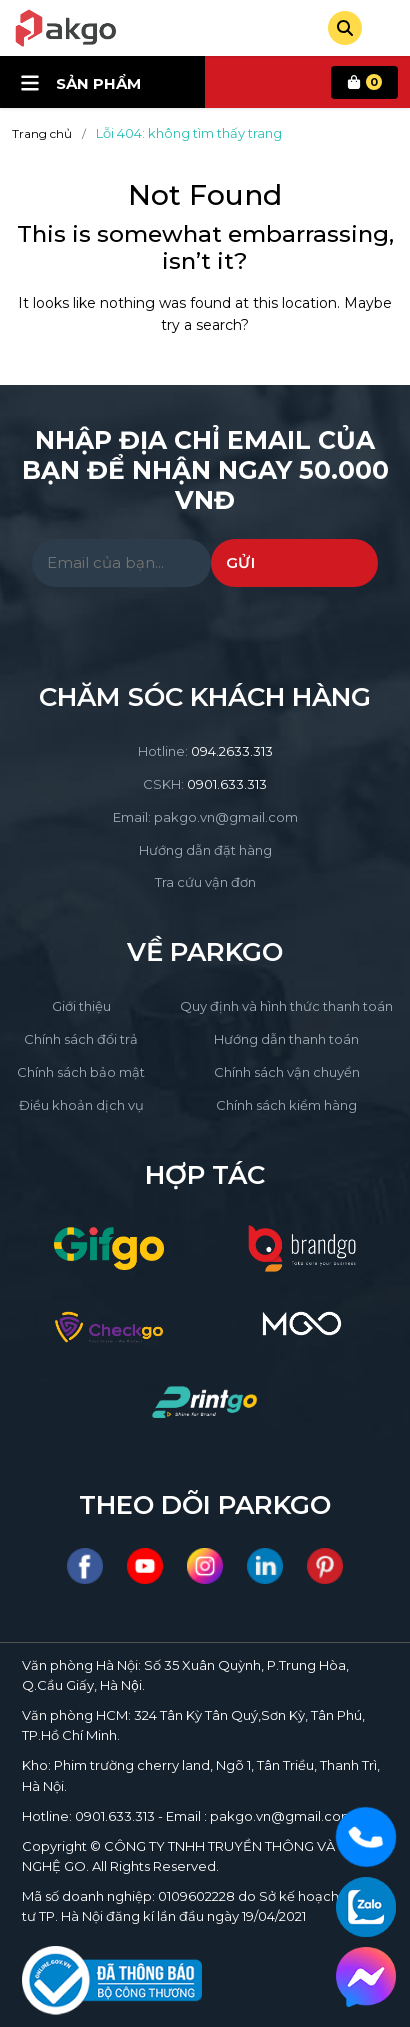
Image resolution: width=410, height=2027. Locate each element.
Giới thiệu (81, 1006)
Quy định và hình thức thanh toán (286, 1006)
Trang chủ (42, 133)
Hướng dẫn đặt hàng (205, 850)
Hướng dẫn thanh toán (286, 1039)
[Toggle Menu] (388, 28)
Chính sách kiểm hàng (286, 1105)
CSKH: (205, 784)
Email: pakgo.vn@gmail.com (205, 817)
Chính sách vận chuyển (287, 1072)
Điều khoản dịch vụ (81, 1105)
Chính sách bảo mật (81, 1072)
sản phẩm (80, 83)
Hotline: (205, 751)
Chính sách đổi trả (81, 1039)
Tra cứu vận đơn (205, 882)
